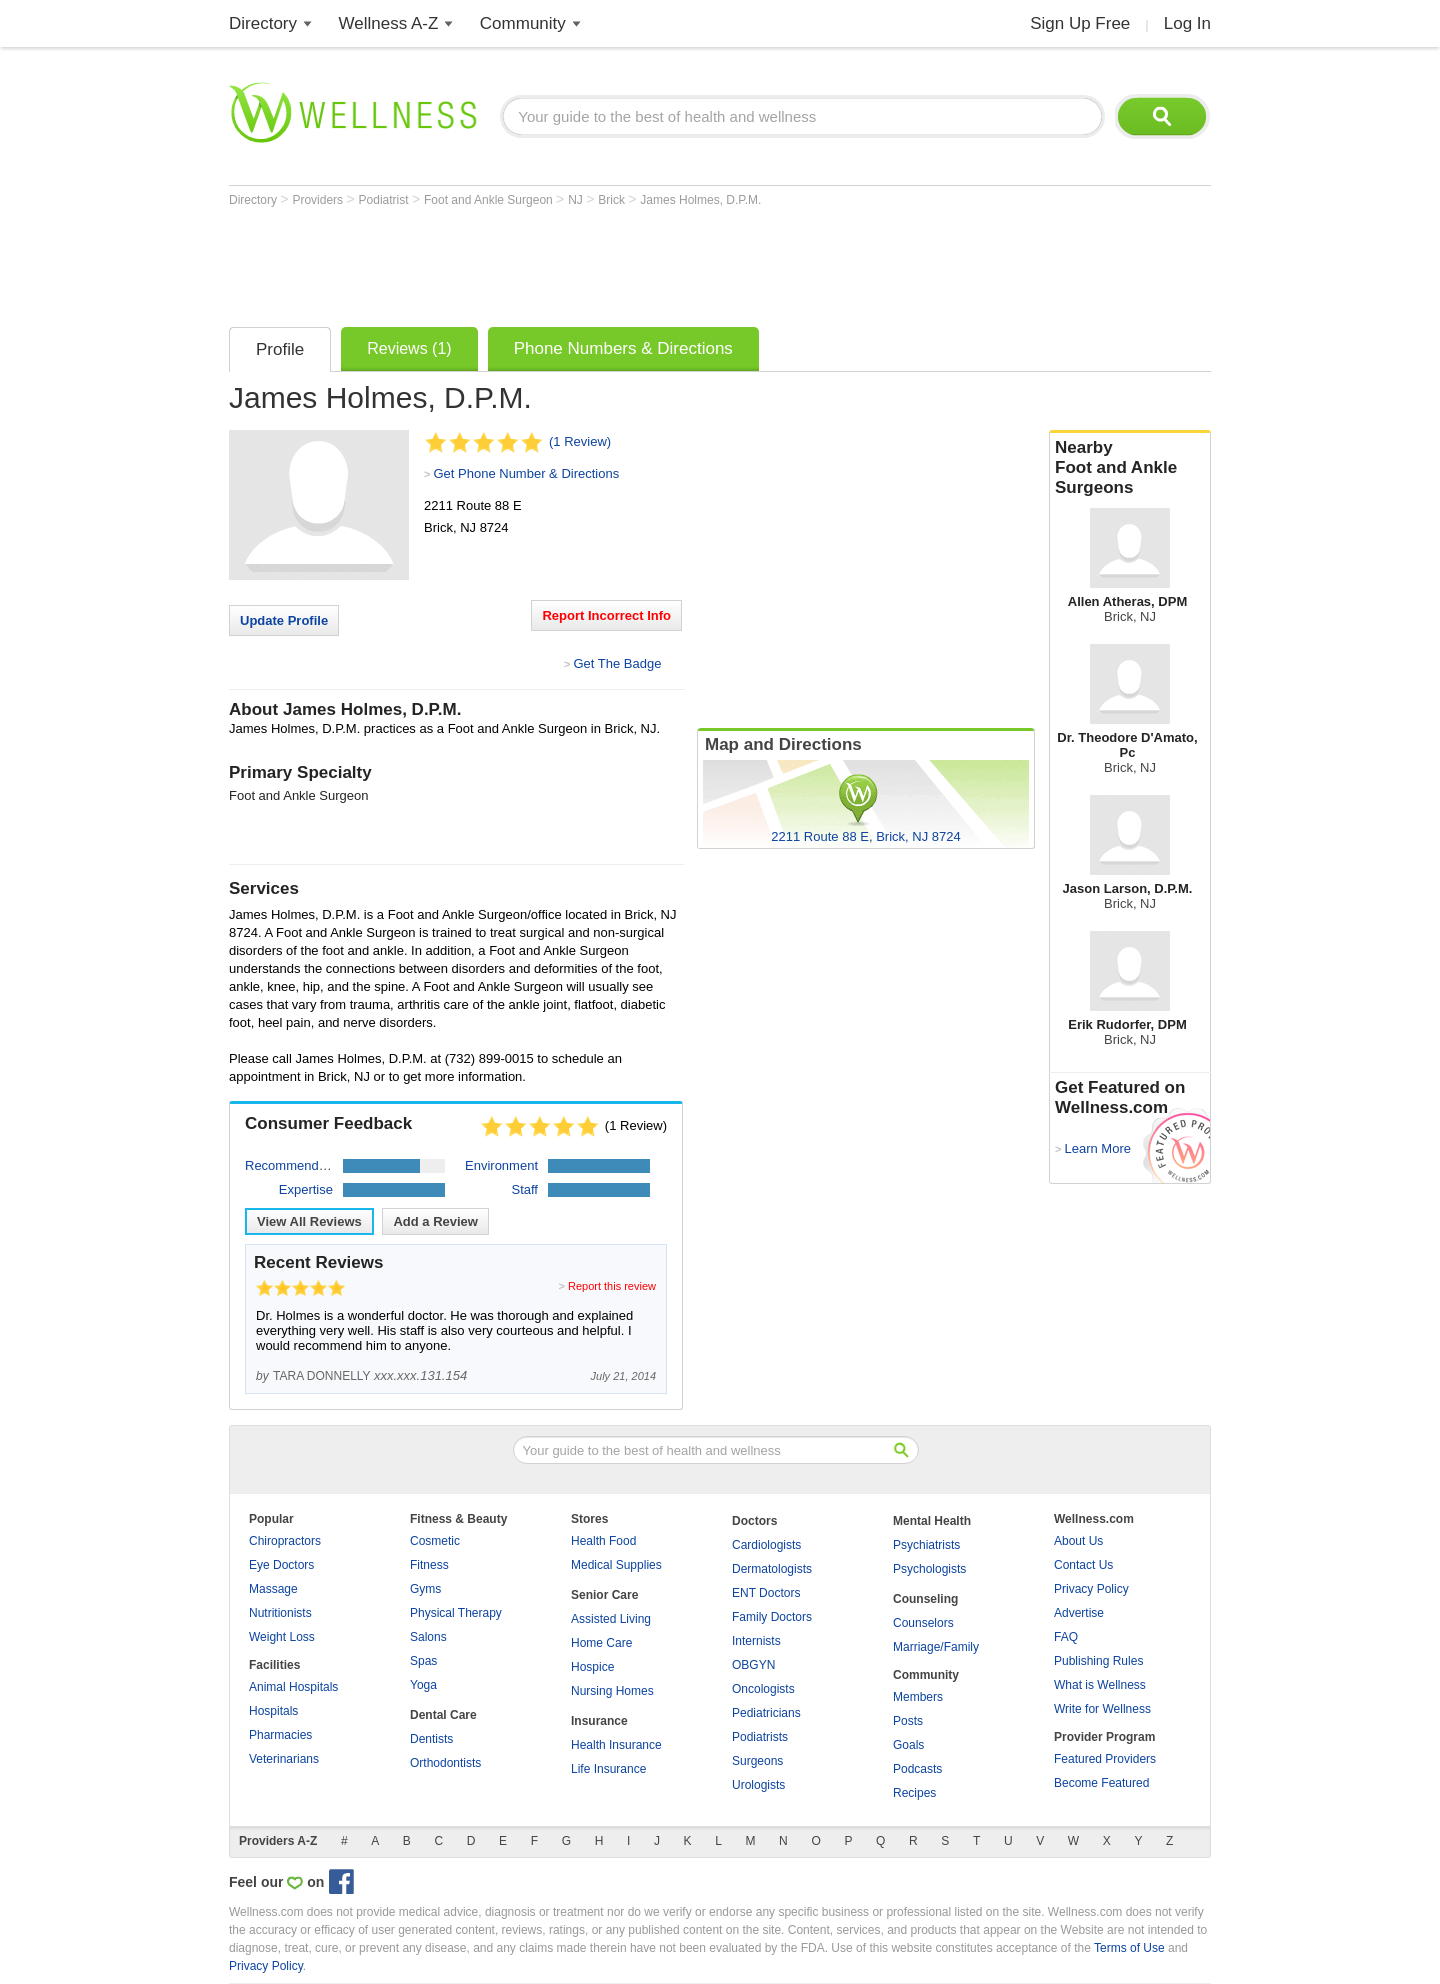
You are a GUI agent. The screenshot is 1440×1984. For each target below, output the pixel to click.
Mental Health (932, 1521)
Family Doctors (772, 1617)
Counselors (923, 1623)
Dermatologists (772, 1569)
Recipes (914, 1793)
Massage (273, 1589)
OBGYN (753, 1665)
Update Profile (284, 620)
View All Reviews (309, 1221)
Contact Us (1083, 1565)
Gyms (425, 1589)
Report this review (612, 1286)
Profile (280, 349)
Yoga (423, 1685)
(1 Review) (580, 441)
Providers (319, 200)
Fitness (429, 1565)
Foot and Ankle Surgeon (490, 200)
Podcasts (917, 1769)
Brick (613, 200)
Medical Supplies (616, 1565)
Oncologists (763, 1689)
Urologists (758, 1785)
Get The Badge (617, 663)
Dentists (431, 1739)
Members (918, 1697)
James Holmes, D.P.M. (700, 200)
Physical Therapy (456, 1613)
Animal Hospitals (293, 1687)
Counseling (925, 1599)
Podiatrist (385, 200)
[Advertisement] (593, 262)
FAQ (1066, 1637)
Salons (428, 1637)
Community (523, 23)
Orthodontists (445, 1763)
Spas (423, 1661)
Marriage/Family (936, 1647)
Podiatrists (760, 1737)
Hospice (592, 1667)
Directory (263, 23)
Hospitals (273, 1711)
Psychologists (929, 1569)
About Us (1078, 1541)
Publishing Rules (1098, 1661)
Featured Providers (1105, 1759)
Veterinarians (284, 1759)
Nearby (1130, 468)
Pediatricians (766, 1713)
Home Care (601, 1643)
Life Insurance (608, 1769)
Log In (1187, 23)
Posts (908, 1721)
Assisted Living (611, 1619)
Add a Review (435, 1221)
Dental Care (443, 1715)
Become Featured (1101, 1783)
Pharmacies (280, 1735)
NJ (577, 200)
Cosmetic (435, 1541)
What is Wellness (1100, 1685)
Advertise (1079, 1613)
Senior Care (604, 1595)
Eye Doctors (281, 1565)
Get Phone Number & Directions (526, 473)
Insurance (599, 1721)
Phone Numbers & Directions (623, 348)
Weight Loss (282, 1637)
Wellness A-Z (389, 23)
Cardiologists (766, 1545)
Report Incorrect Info (606, 615)
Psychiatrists (926, 1545)
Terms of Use (1129, 1948)
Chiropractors (285, 1541)
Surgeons (757, 1761)
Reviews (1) (409, 348)
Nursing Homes (612, 1691)
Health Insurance (616, 1745)
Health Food (603, 1541)
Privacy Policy (1091, 1589)
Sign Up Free (1080, 23)
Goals (908, 1745)
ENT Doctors (766, 1593)
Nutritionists (280, 1613)
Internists (756, 1641)
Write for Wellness (1102, 1709)
